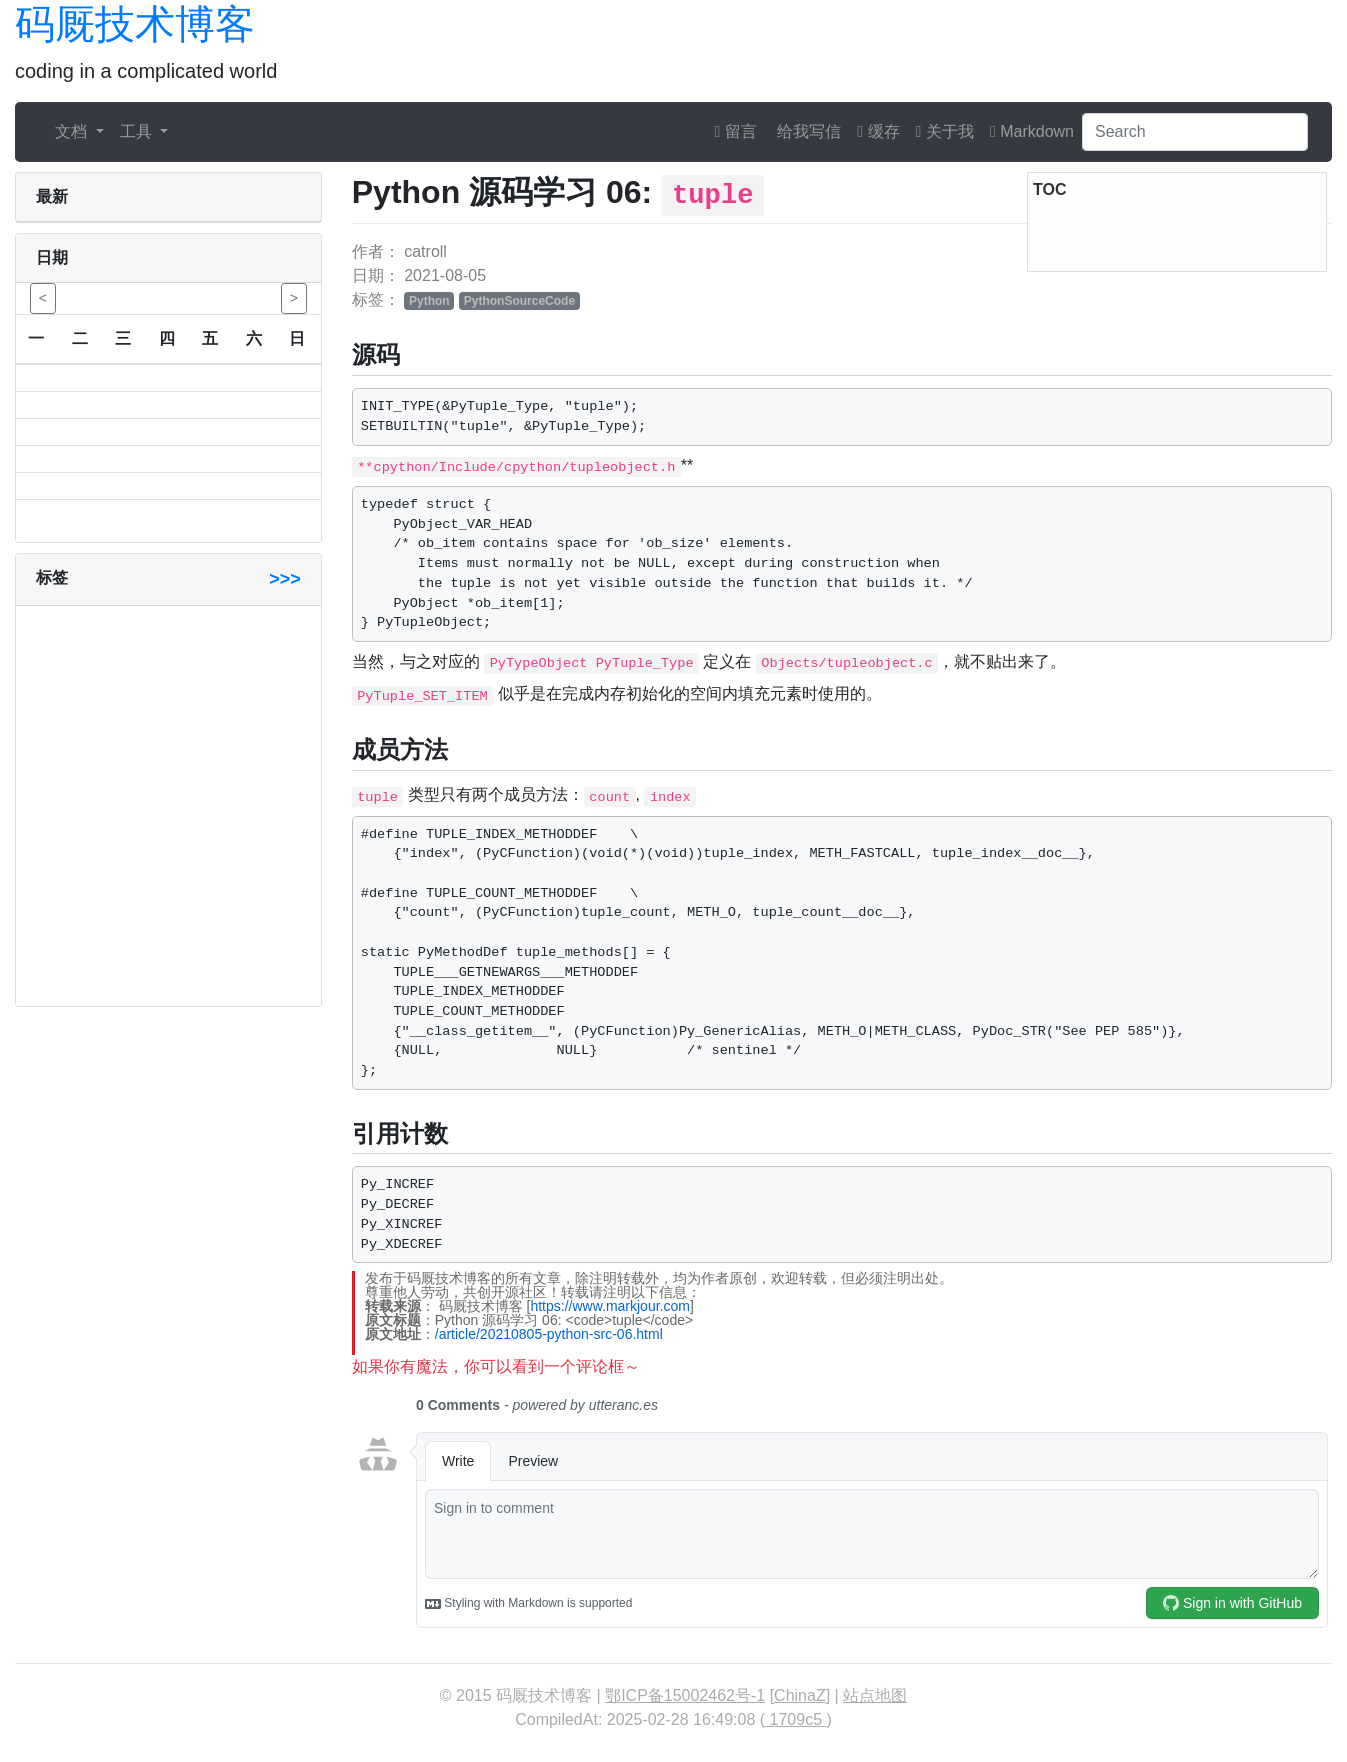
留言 (736, 131)
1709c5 (795, 1719)
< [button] (43, 298)
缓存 (878, 131)
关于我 (945, 131)
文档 (73, 131)
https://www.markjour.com (610, 1306)
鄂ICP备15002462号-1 (685, 1695)
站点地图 (875, 1695)
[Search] (1195, 132)
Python (429, 301)
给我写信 (807, 131)
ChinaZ (800, 1695)
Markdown (1032, 131)
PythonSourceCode (519, 301)
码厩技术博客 (135, 24)
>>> (285, 579)
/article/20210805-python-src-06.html (549, 1334)
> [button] (294, 298)
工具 (138, 131)
